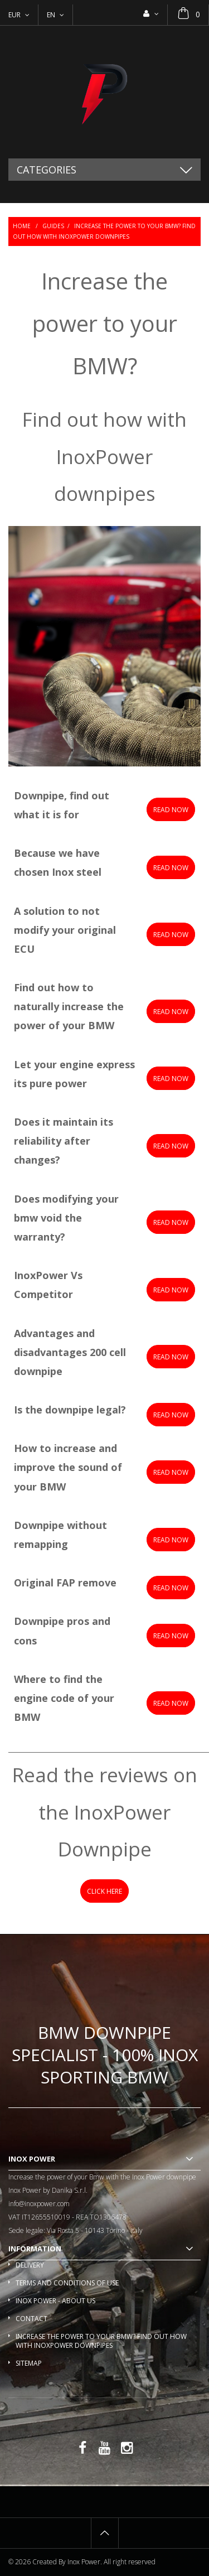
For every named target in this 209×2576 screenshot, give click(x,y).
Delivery (30, 2265)
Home (22, 226)
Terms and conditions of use (67, 2283)
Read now (170, 809)
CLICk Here (104, 1891)
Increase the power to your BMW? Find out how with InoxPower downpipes (101, 2341)
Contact (31, 2318)
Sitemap (29, 2363)
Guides (53, 226)
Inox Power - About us (55, 2300)
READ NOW (170, 1078)
